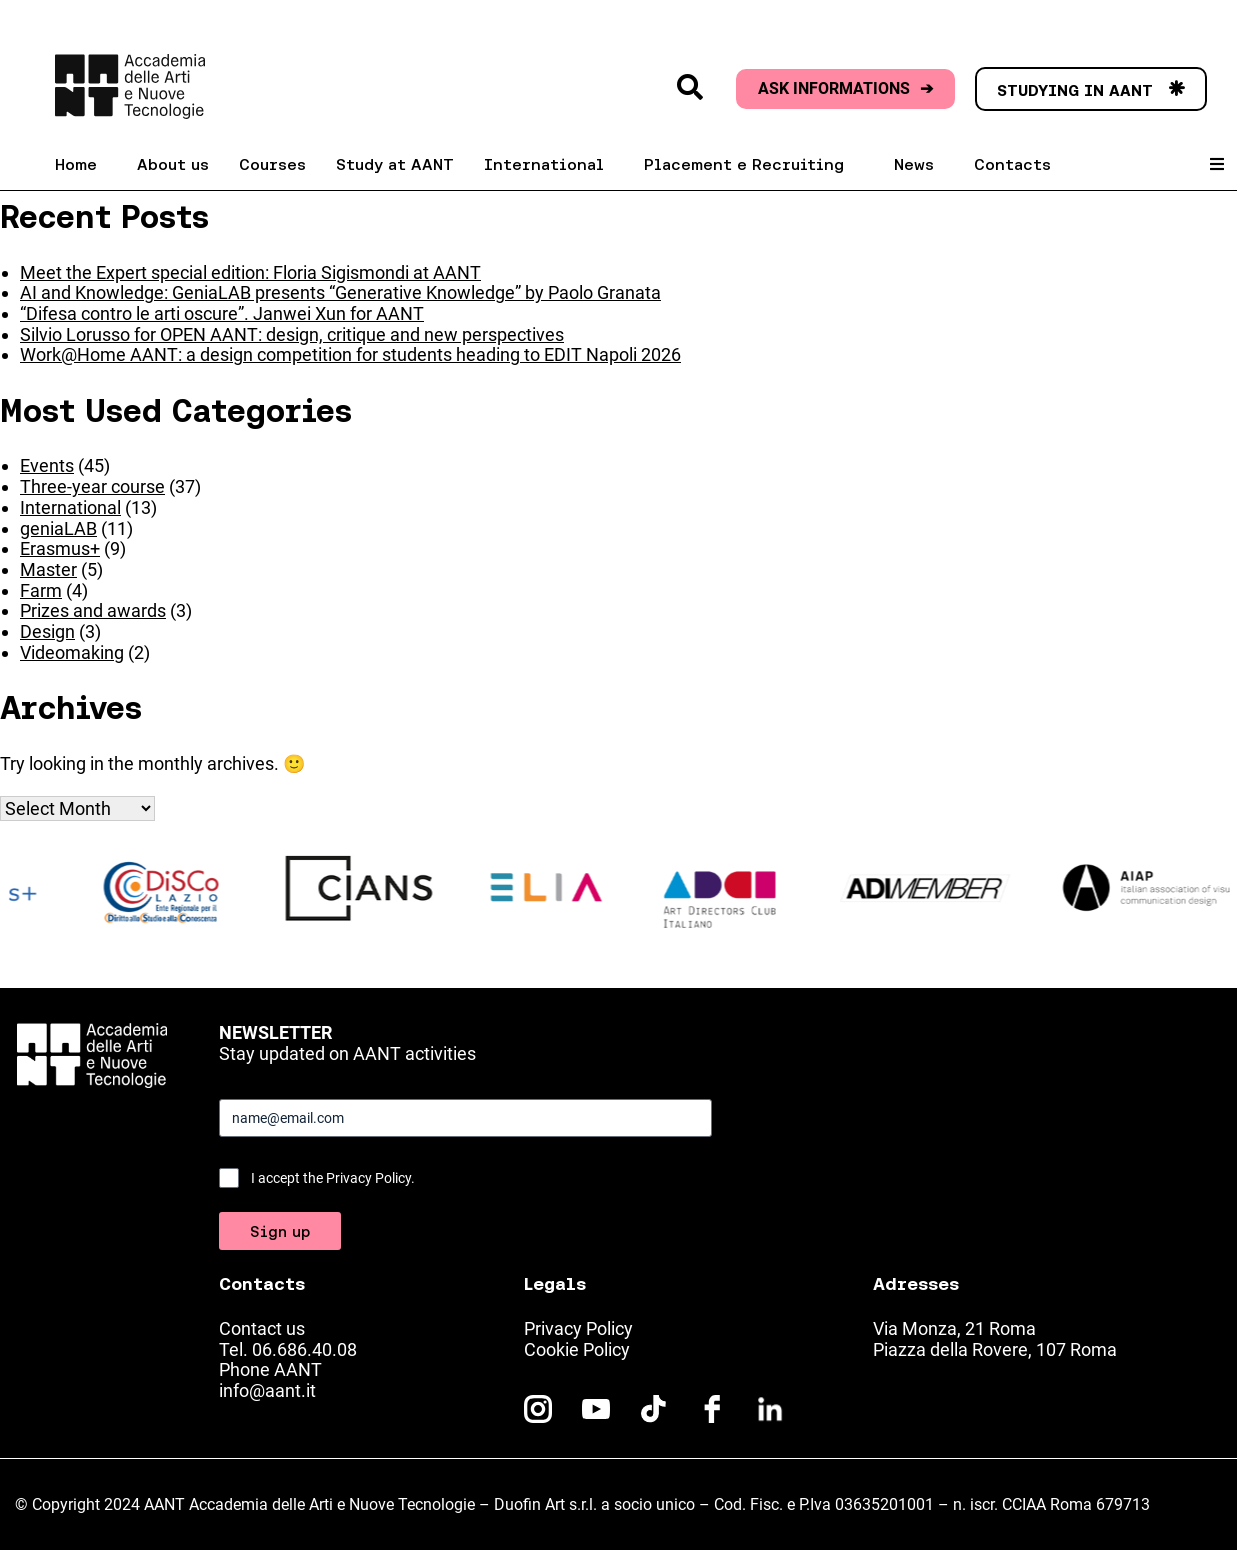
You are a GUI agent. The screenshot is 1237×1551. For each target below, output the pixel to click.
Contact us (262, 1328)
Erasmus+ (60, 548)
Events (47, 465)
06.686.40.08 (304, 1349)
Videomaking (72, 652)
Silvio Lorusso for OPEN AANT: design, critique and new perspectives (292, 334)
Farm (41, 590)
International (70, 507)
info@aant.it (267, 1390)
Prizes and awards (93, 610)
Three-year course (92, 486)
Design (47, 631)
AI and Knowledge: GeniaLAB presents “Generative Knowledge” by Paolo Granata (340, 292)
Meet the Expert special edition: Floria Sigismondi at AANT (250, 272)
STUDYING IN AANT (1091, 90)
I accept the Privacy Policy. (333, 1178)
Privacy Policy (578, 1328)
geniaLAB (58, 528)
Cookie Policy (577, 1349)
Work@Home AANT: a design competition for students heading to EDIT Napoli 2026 (350, 354)
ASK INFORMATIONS (845, 89)
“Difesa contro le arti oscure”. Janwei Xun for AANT (222, 313)
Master (48, 569)
